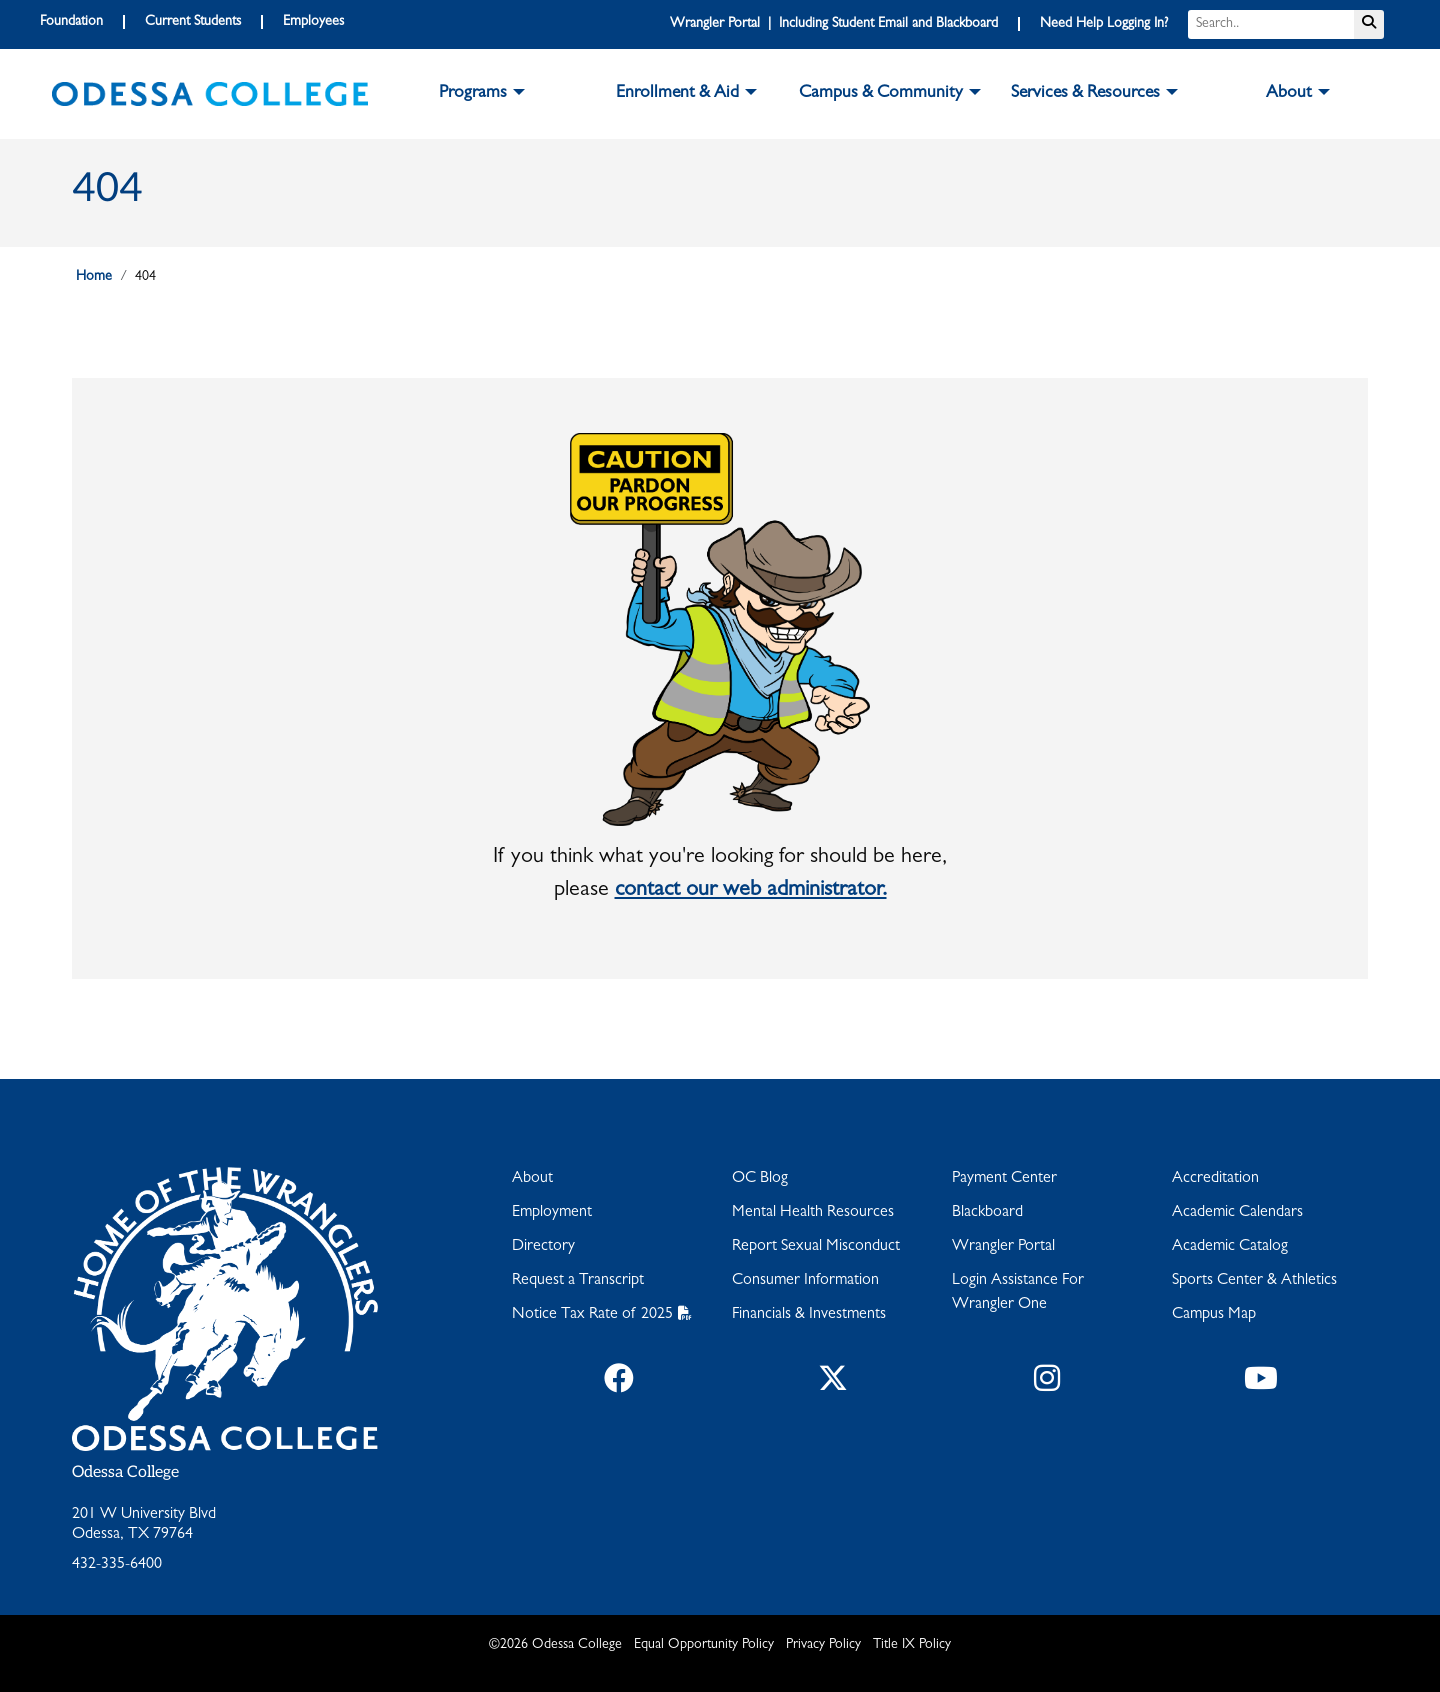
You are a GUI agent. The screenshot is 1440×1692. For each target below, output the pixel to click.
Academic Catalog (1230, 1247)
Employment (552, 1213)
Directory (543, 1247)
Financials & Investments (809, 1315)
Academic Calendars (1237, 1213)
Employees (313, 22)
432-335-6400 (117, 1565)
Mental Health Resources (813, 1213)
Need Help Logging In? (1104, 24)
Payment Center (1004, 1179)
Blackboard (987, 1213)
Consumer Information (805, 1281)
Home (94, 277)
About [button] (1289, 94)
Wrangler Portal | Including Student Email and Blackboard (834, 24)
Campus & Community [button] (881, 94)
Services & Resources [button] (1085, 94)
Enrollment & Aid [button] (677, 94)
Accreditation (1215, 1179)
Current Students (193, 22)
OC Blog (760, 1179)
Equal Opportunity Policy (704, 1645)
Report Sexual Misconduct (816, 1247)
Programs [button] (473, 94)
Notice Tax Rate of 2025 (592, 1315)
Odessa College (125, 1472)
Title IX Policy (912, 1645)
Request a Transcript (578, 1281)
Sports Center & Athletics (1254, 1281)
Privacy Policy (823, 1645)
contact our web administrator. (751, 891)
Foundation (71, 22)
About (532, 1179)
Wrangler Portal (1003, 1247)
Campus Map (1214, 1315)
